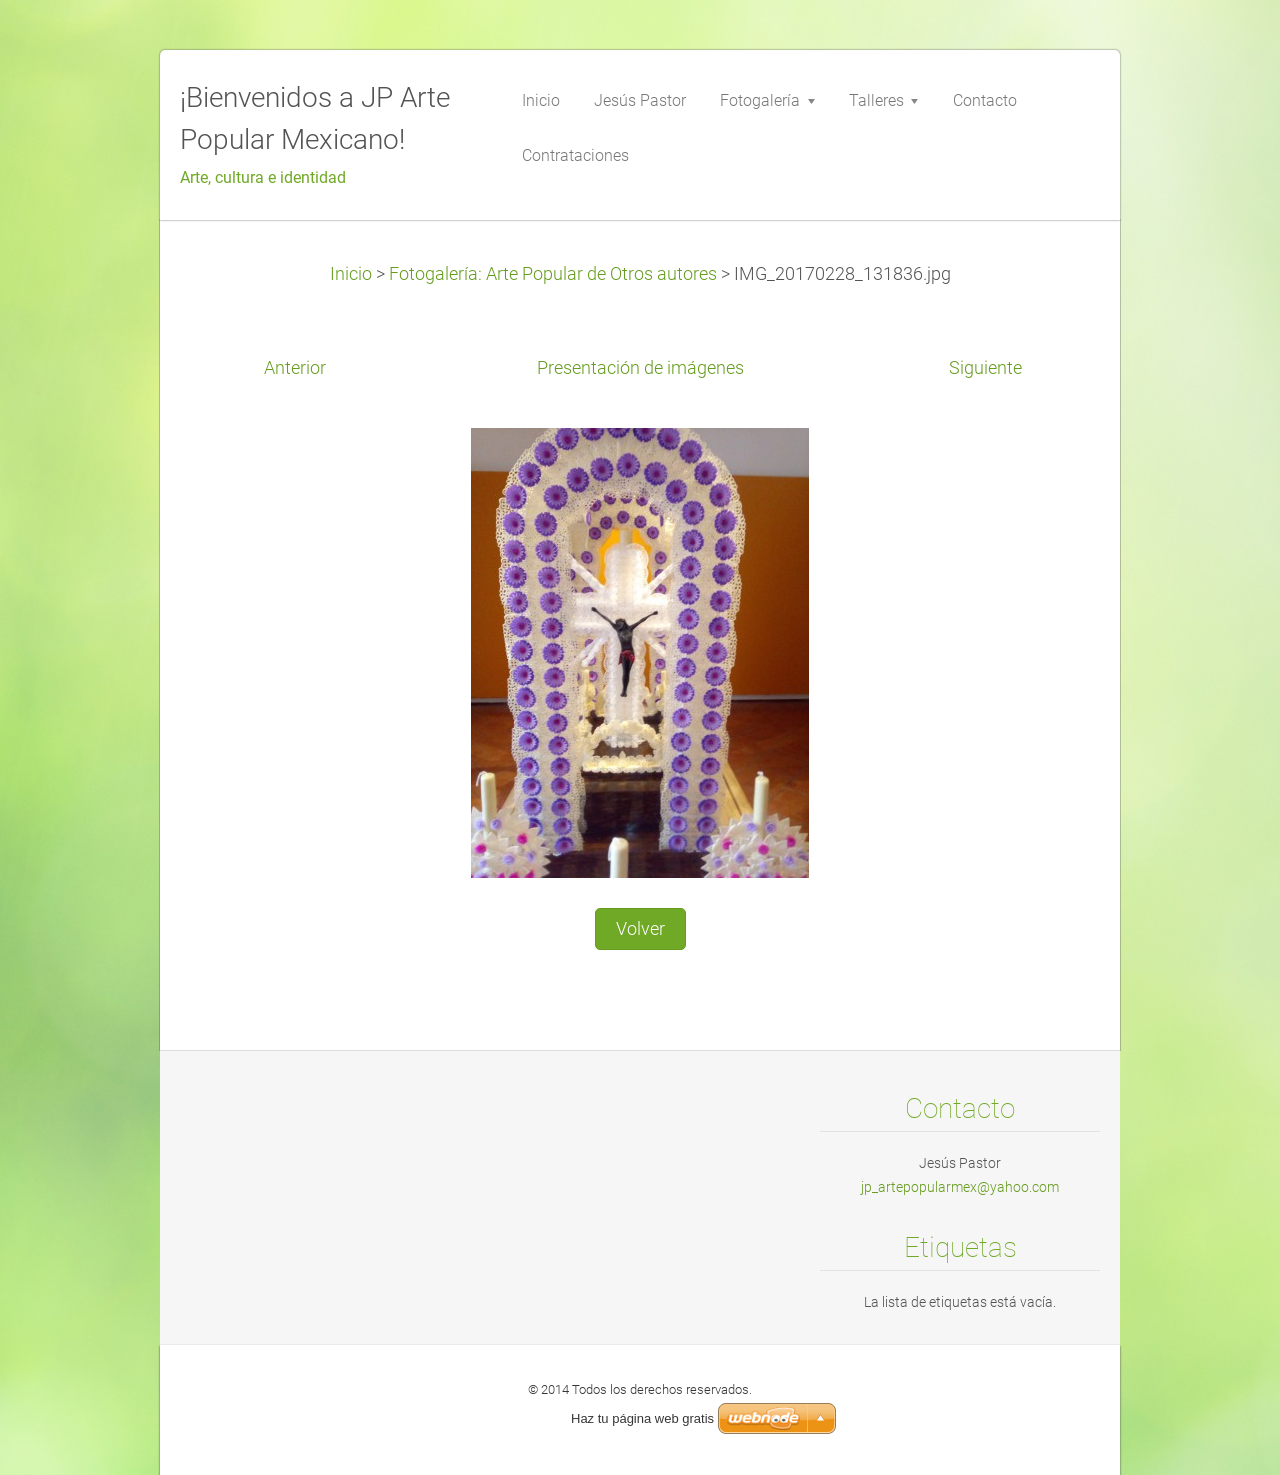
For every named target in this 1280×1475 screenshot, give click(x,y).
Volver (640, 929)
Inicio (351, 274)
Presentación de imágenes (640, 368)
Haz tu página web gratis (642, 1418)
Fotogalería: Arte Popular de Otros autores (553, 274)
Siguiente (985, 368)
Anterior (295, 368)
